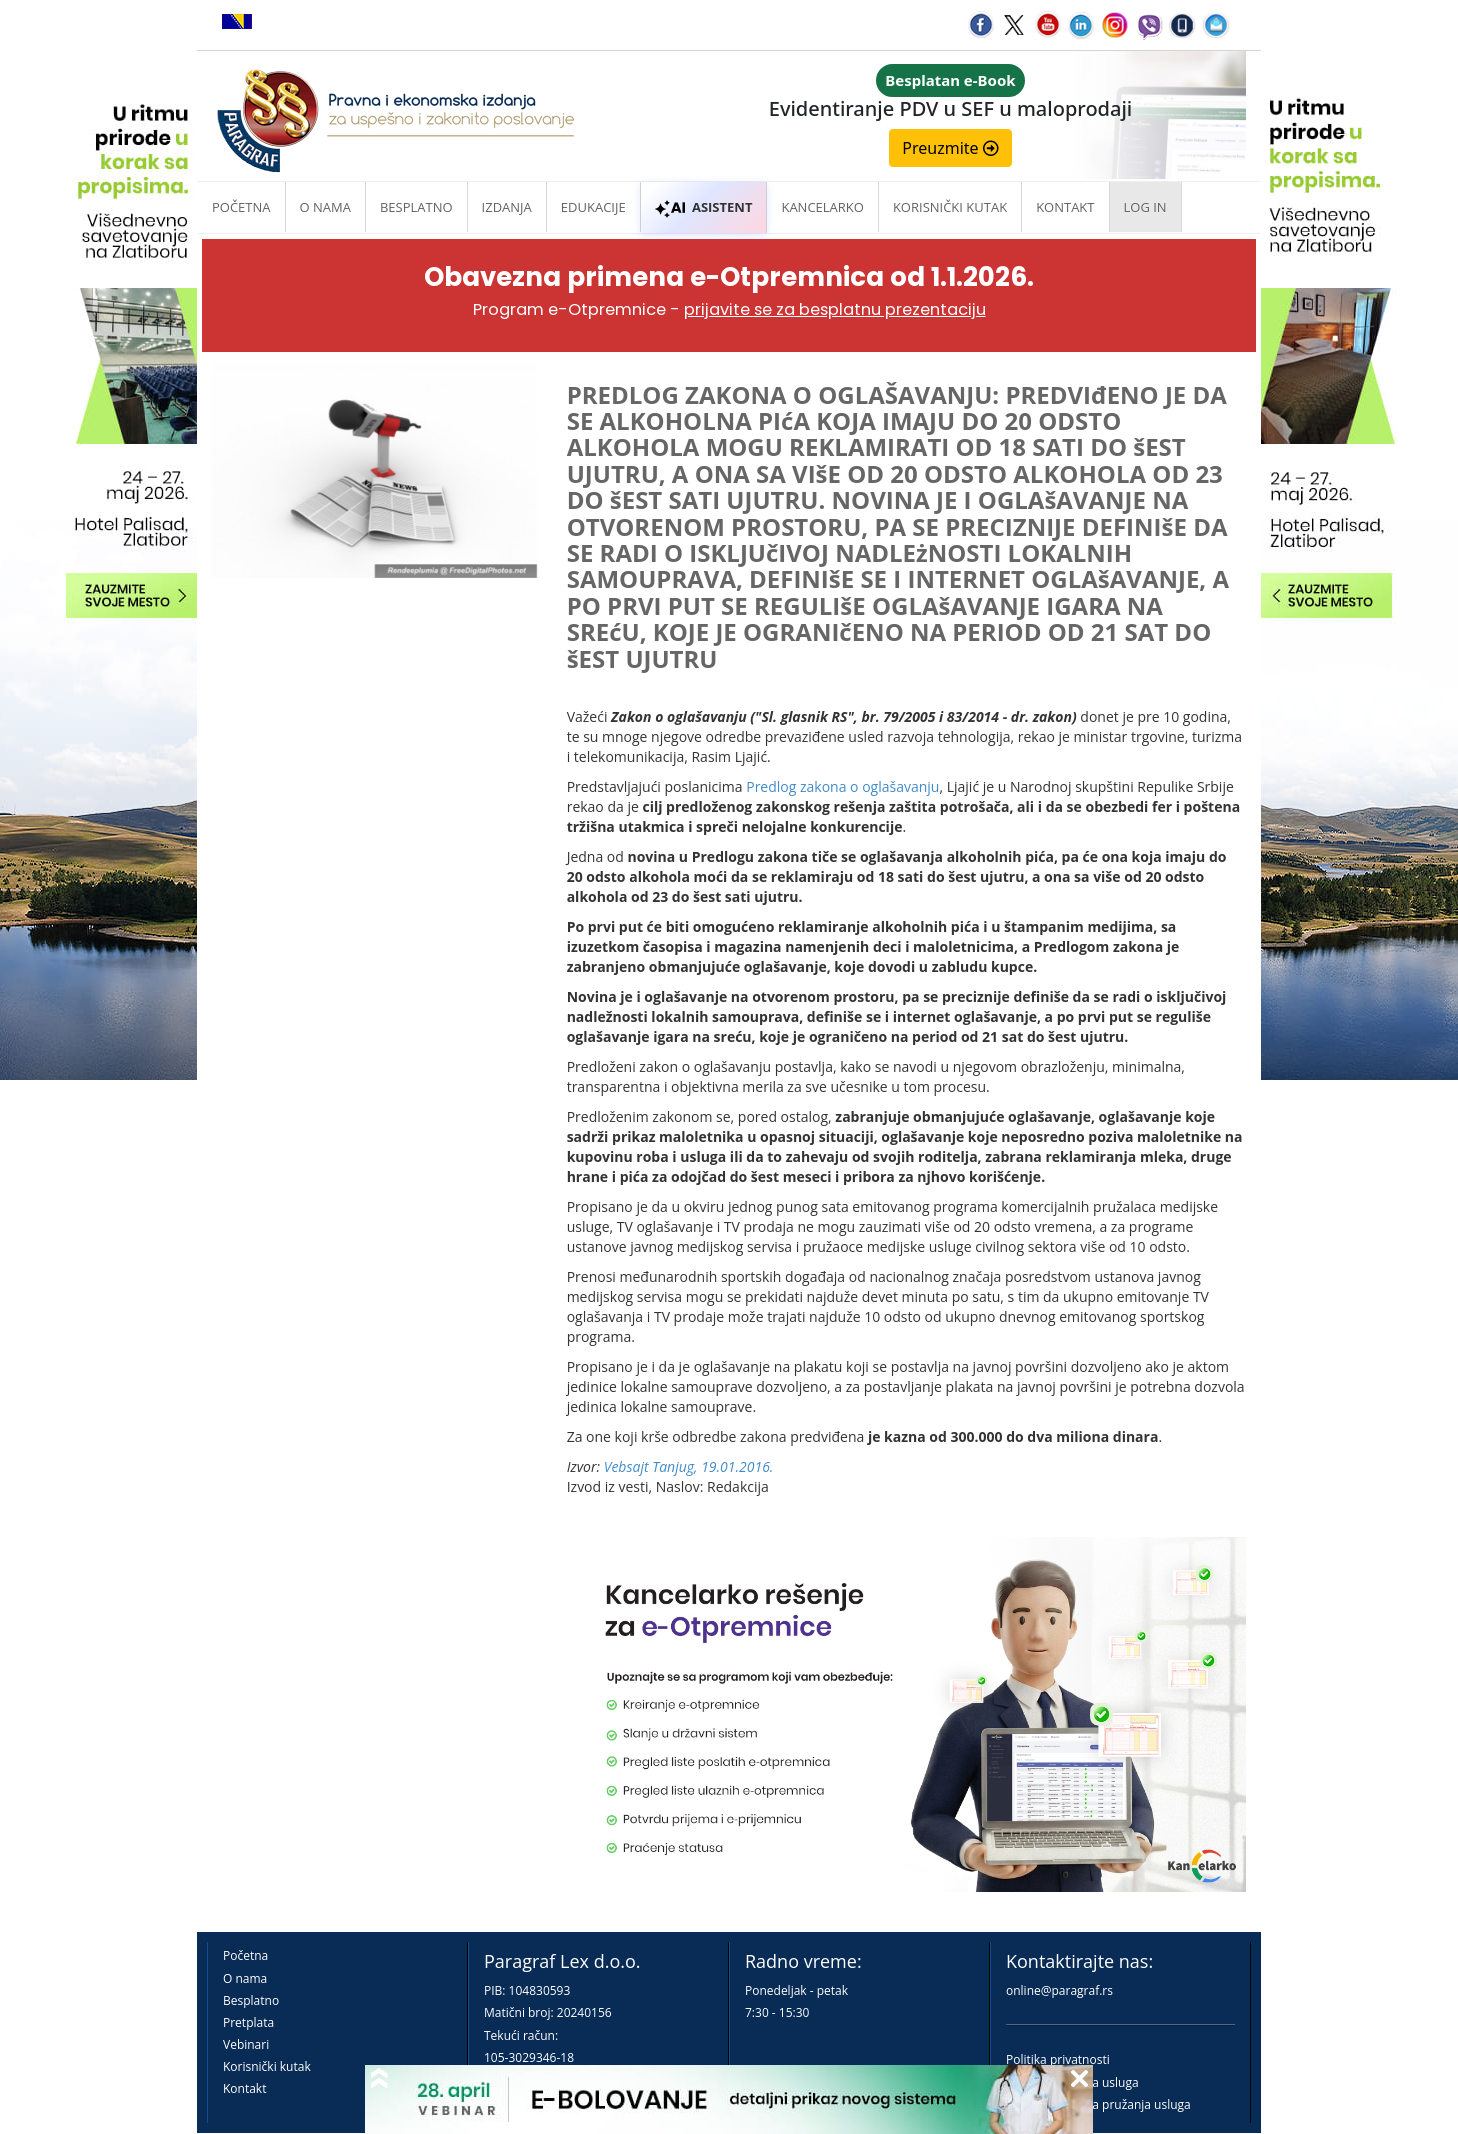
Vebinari (246, 2044)
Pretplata (248, 2022)
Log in (1145, 207)
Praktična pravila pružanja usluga (1098, 2104)
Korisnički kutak (267, 2066)
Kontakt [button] (1065, 207)
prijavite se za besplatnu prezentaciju (835, 309)
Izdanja (507, 207)
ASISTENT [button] (704, 207)
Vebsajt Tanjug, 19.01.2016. (689, 1466)
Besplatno (416, 207)
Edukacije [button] (593, 207)
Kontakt (244, 2088)
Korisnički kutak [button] (950, 207)
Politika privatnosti (1058, 2059)
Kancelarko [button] (822, 207)
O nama (325, 207)
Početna (241, 207)
